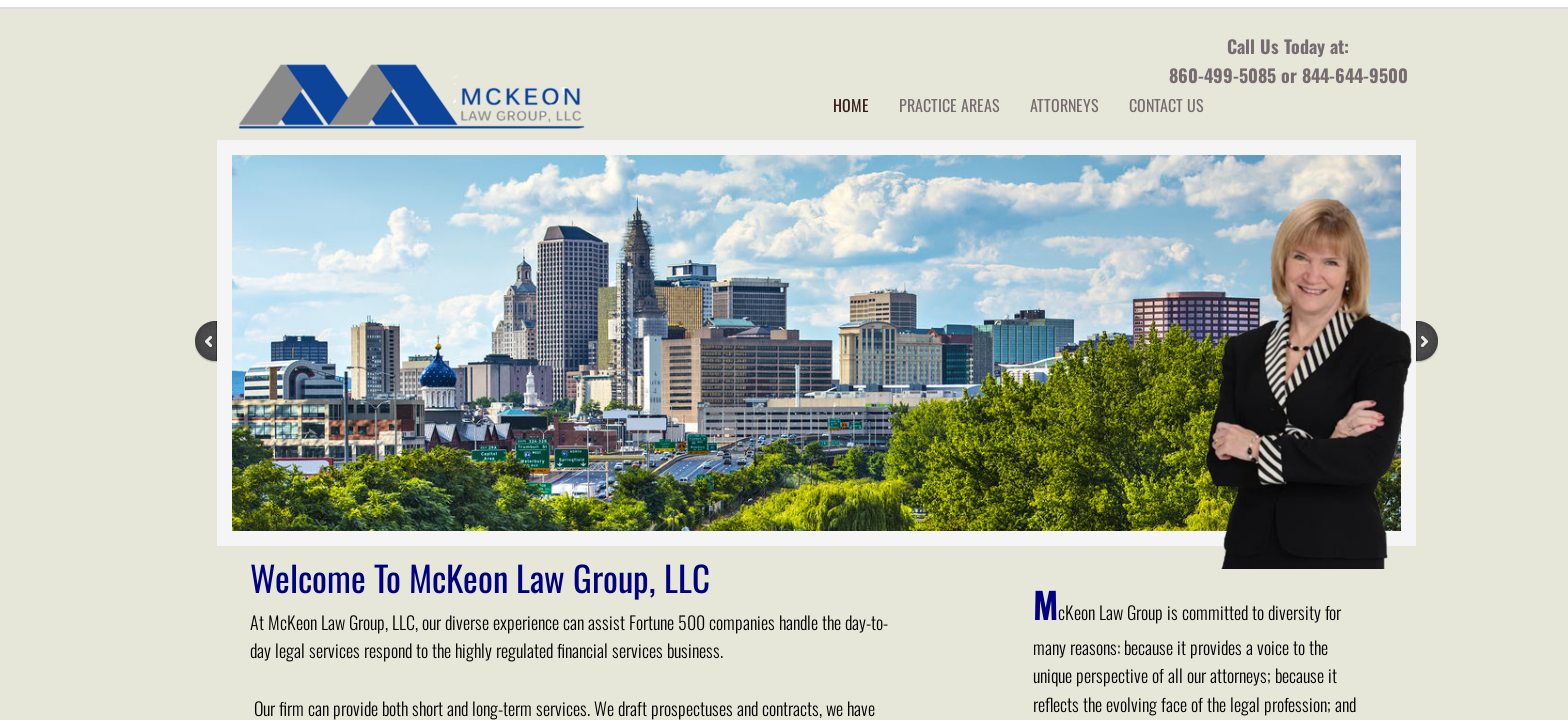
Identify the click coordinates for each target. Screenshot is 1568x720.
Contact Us (1166, 105)
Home (851, 105)
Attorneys (1064, 105)
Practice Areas (949, 105)
